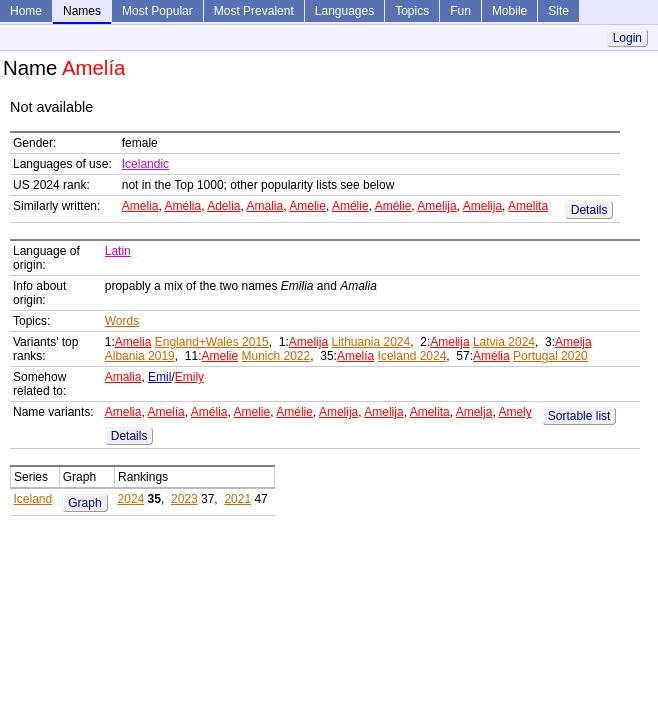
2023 (184, 499)
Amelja (573, 342)
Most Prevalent (254, 11)
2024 (131, 499)
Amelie (307, 206)
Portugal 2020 (550, 356)
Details (589, 210)
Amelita (528, 206)
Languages (344, 11)
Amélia (182, 206)
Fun (460, 11)
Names (82, 11)
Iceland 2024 (412, 356)
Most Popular (157, 11)
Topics (412, 11)
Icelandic (145, 164)
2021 (237, 499)
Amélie (350, 206)
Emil (159, 377)
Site (558, 11)
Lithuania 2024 (370, 342)
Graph (84, 503)
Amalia (265, 206)
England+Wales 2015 (212, 342)
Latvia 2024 (504, 342)
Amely (514, 412)
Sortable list (579, 416)
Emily (189, 377)
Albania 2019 (140, 356)
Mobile (509, 11)
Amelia (140, 206)
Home (26, 11)
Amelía (355, 356)
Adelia (223, 206)
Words (122, 321)
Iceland (33, 499)
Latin (118, 251)
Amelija (436, 206)
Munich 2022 (276, 356)
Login (627, 38)
